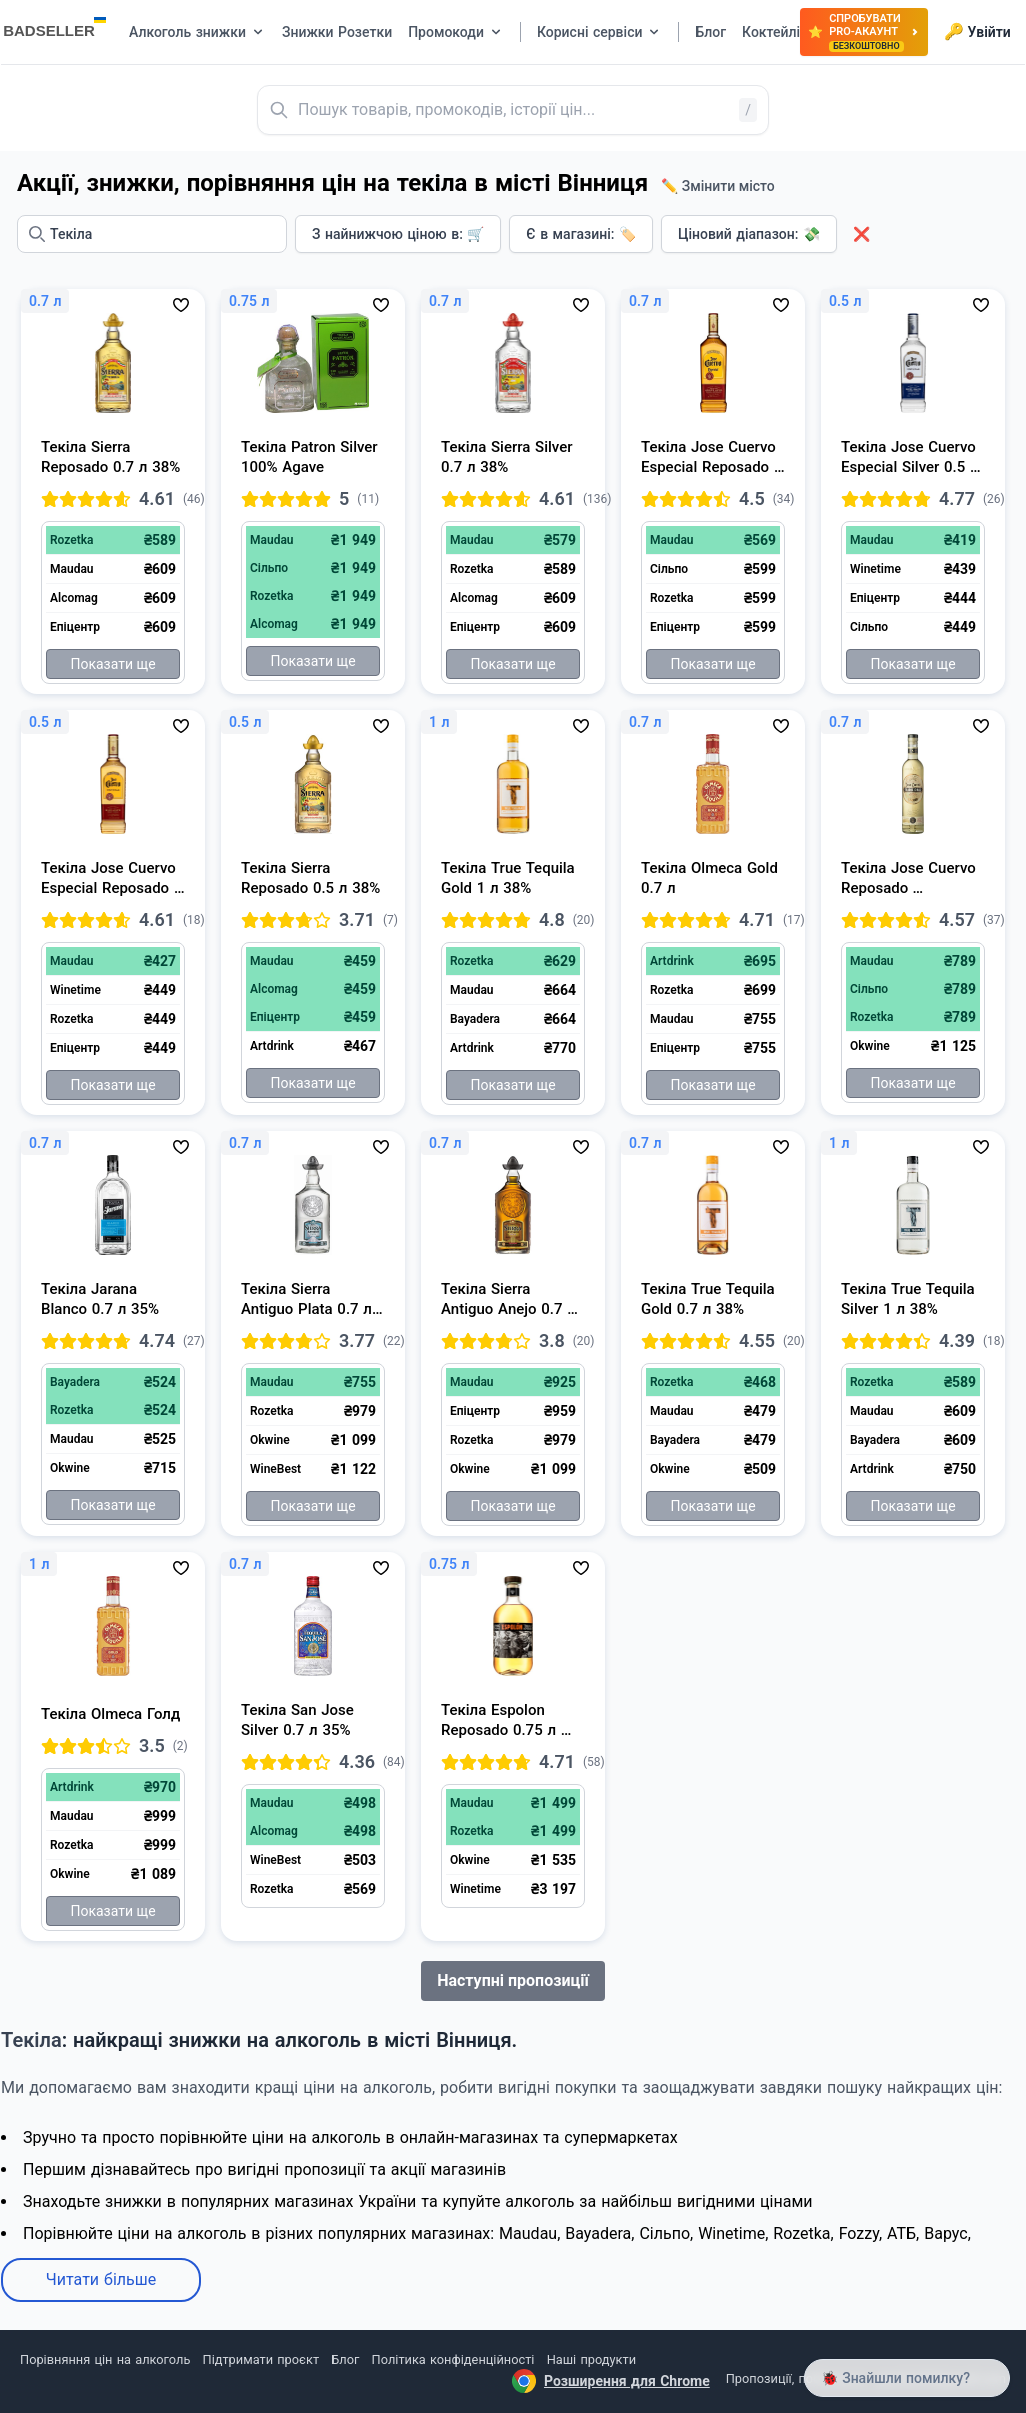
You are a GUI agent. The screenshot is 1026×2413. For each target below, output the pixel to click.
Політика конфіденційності (453, 2359)
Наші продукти (591, 2359)
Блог (345, 2359)
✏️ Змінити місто (718, 186)
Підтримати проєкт (261, 2359)
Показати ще (112, 664)
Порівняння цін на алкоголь (105, 2359)
